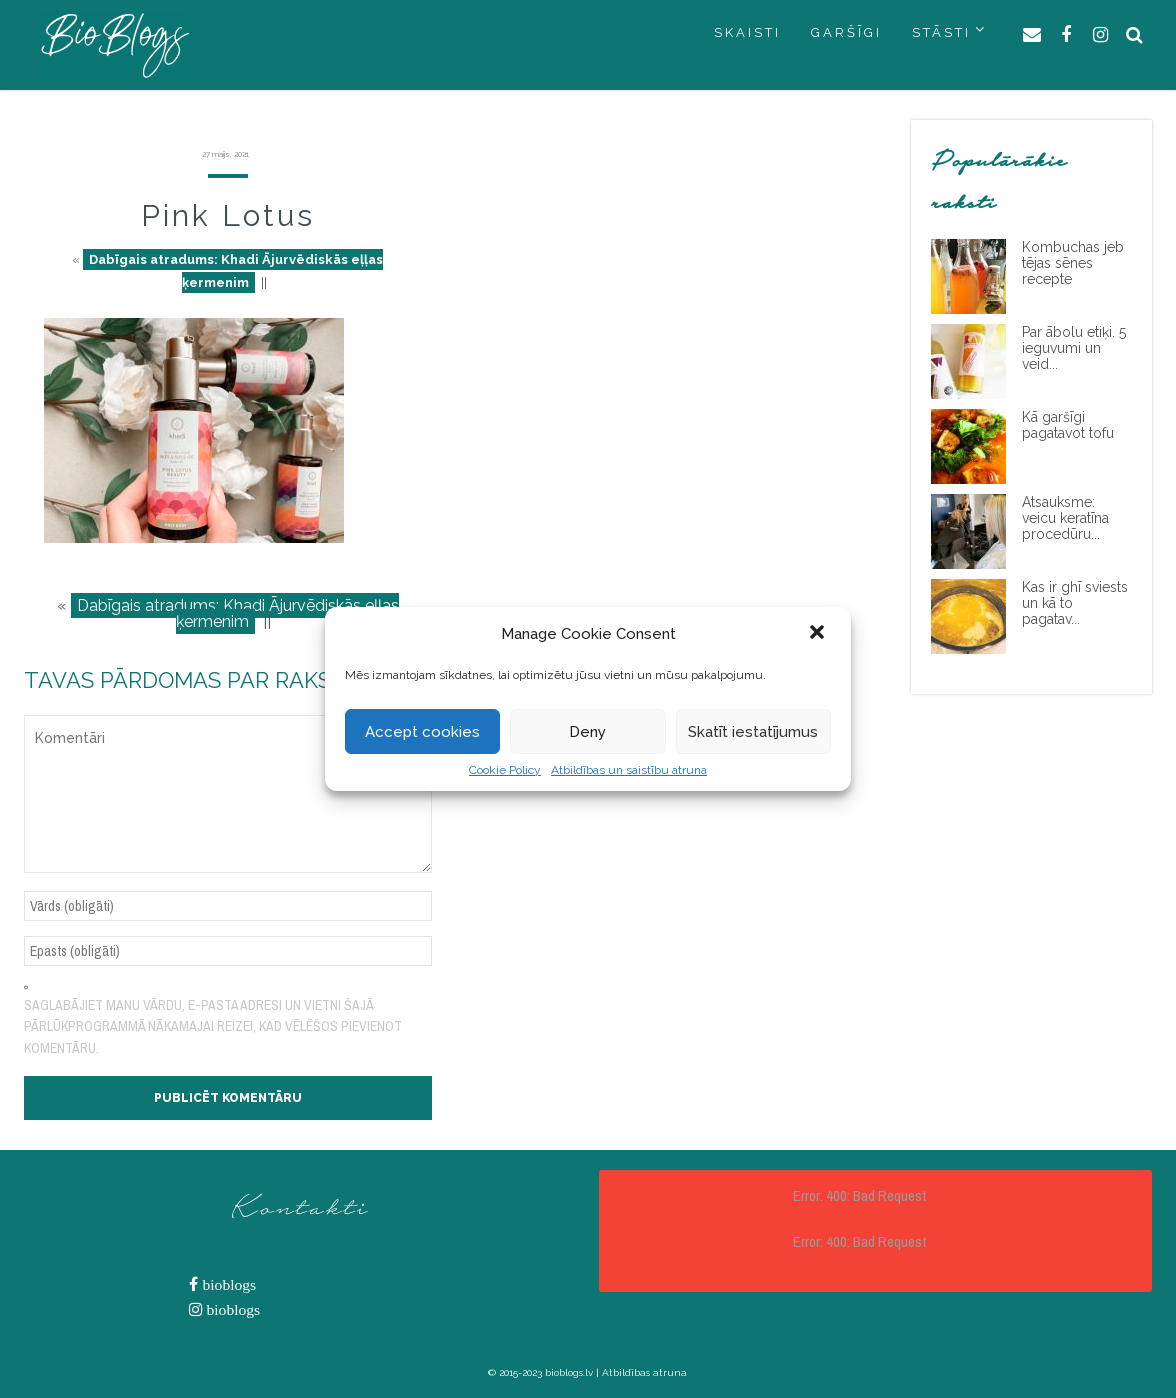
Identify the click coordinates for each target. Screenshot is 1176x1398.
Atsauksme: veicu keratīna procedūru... (1065, 518)
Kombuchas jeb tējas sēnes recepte (1073, 263)
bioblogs (227, 1284)
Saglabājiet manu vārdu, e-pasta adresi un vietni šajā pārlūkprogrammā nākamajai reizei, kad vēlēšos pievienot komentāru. (213, 1026)
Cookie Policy (505, 770)
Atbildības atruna (644, 1372)
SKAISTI (747, 32)
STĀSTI (941, 32)
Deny (587, 732)
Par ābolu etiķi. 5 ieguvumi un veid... (1074, 348)
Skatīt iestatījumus (753, 732)
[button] (819, 634)
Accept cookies (422, 732)
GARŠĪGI (846, 32)
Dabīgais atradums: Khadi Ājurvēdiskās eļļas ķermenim (236, 271)
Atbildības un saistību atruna (629, 770)
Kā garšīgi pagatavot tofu (1068, 425)
